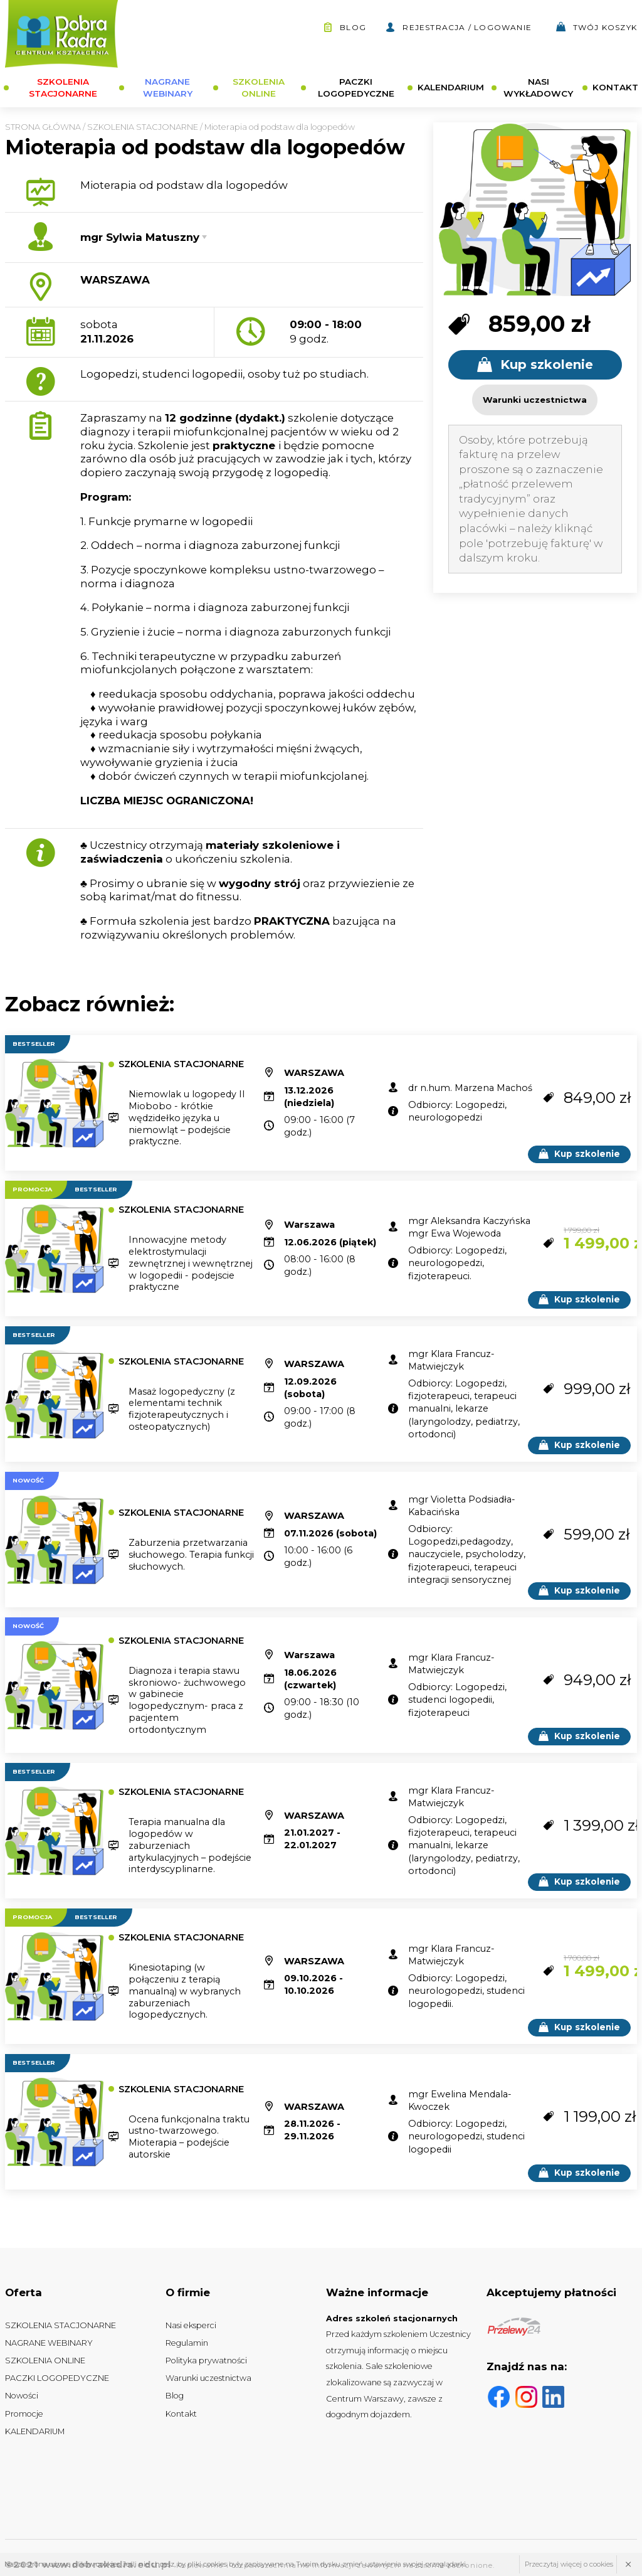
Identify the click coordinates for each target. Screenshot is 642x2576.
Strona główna (43, 127)
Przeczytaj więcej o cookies (569, 2564)
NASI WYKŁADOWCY (538, 87)
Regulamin (187, 2343)
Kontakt (181, 2414)
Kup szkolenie (535, 364)
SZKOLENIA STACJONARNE (63, 87)
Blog (344, 27)
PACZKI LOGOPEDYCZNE (356, 87)
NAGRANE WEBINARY (167, 87)
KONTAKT (615, 87)
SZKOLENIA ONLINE (259, 87)
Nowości (21, 2395)
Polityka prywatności (206, 2360)
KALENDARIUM (451, 87)
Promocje (24, 2414)
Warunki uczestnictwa (208, 2378)
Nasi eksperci (191, 2325)
